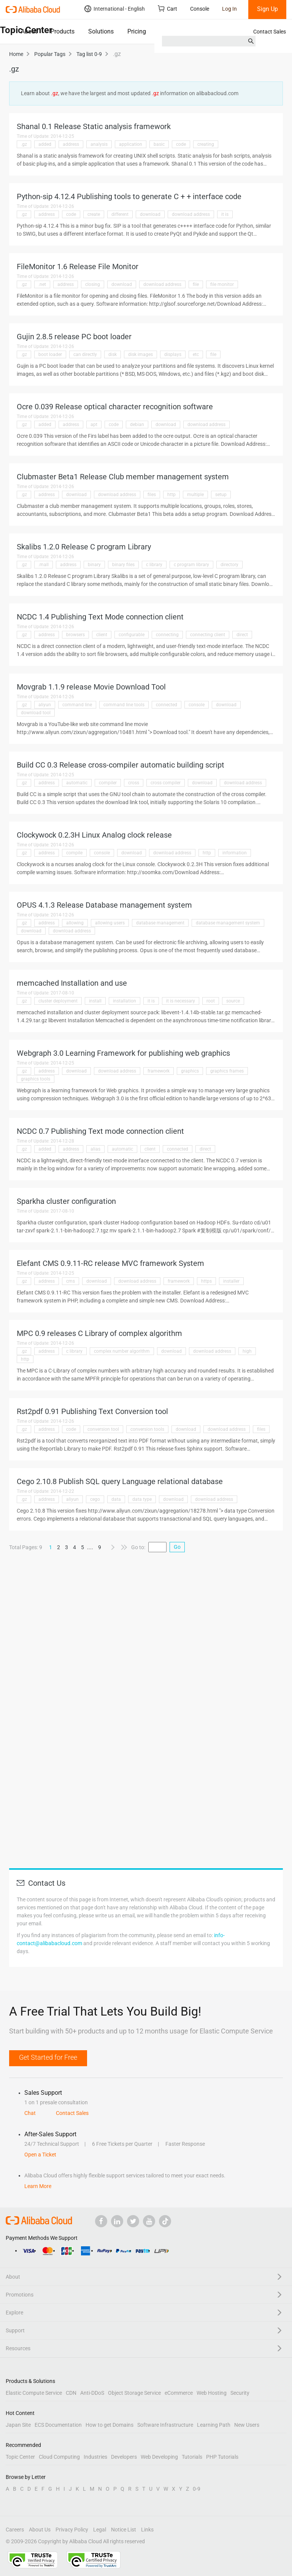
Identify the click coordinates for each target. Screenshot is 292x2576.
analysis (99, 144)
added (44, 144)
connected (166, 704)
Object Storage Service (134, 2393)
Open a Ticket (40, 2154)
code (181, 144)
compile (74, 852)
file (196, 284)
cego (95, 1499)
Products (63, 31)
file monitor (222, 284)
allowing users (110, 923)
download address (191, 214)
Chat (30, 2113)
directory (229, 564)
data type (142, 1499)
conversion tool (103, 1429)
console (197, 704)
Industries (95, 2457)
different (120, 214)
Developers (124, 2457)
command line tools (123, 704)
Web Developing (159, 2457)
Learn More (37, 2186)
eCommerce (179, 2393)
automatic (76, 782)
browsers (75, 634)
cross (133, 782)
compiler (108, 782)
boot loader (50, 354)
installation (124, 1001)
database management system (228, 923)
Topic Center (20, 2457)
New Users (246, 2425)
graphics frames (227, 1071)
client (101, 634)
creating (205, 144)
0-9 (196, 2489)
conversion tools (147, 1429)
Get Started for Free (48, 2057)
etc (196, 354)
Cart (167, 8)
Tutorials (192, 2457)
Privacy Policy (72, 2530)
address (71, 144)
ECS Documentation (58, 2425)
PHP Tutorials (222, 2457)
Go (177, 1547)
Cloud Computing (59, 2457)
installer (231, 1281)
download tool (36, 712)
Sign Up (267, 9)
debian (137, 424)
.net (42, 284)
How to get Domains (109, 2425)
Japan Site (18, 2425)
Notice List (123, 2530)
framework (159, 1071)
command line (77, 704)
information (234, 852)
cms (70, 1281)
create (93, 214)
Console (199, 9)
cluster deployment (58, 1001)
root (210, 1001)
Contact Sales (269, 32)
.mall (43, 564)
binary (94, 564)
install (95, 1001)
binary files (123, 564)
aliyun (44, 704)
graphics (190, 1071)
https (206, 1281)
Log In (229, 9)
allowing (75, 923)
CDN (71, 2393)
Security (239, 2393)
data (116, 1499)
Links (147, 2530)
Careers (15, 2530)
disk (112, 354)
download (150, 214)
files (152, 494)
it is (225, 214)
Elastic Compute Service (34, 2393)
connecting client (207, 634)
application (130, 144)
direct (242, 634)
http (171, 494)
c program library (191, 564)
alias (95, 1149)
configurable (131, 634)
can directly (85, 354)
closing (92, 284)
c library (154, 564)
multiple (195, 494)
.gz (24, 144)
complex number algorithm (122, 1351)
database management (160, 923)
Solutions (101, 31)
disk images (140, 354)
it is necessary (180, 1001)
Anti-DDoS (92, 2393)
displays (172, 354)
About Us (40, 2530)
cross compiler (166, 782)
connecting (167, 634)
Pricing (136, 31)
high (247, 1351)
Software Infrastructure (165, 2425)
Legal (99, 2530)
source (233, 1001)
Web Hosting (212, 2393)
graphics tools (35, 1079)
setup (221, 494)
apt (93, 424)
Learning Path (213, 2425)
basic (159, 144)
